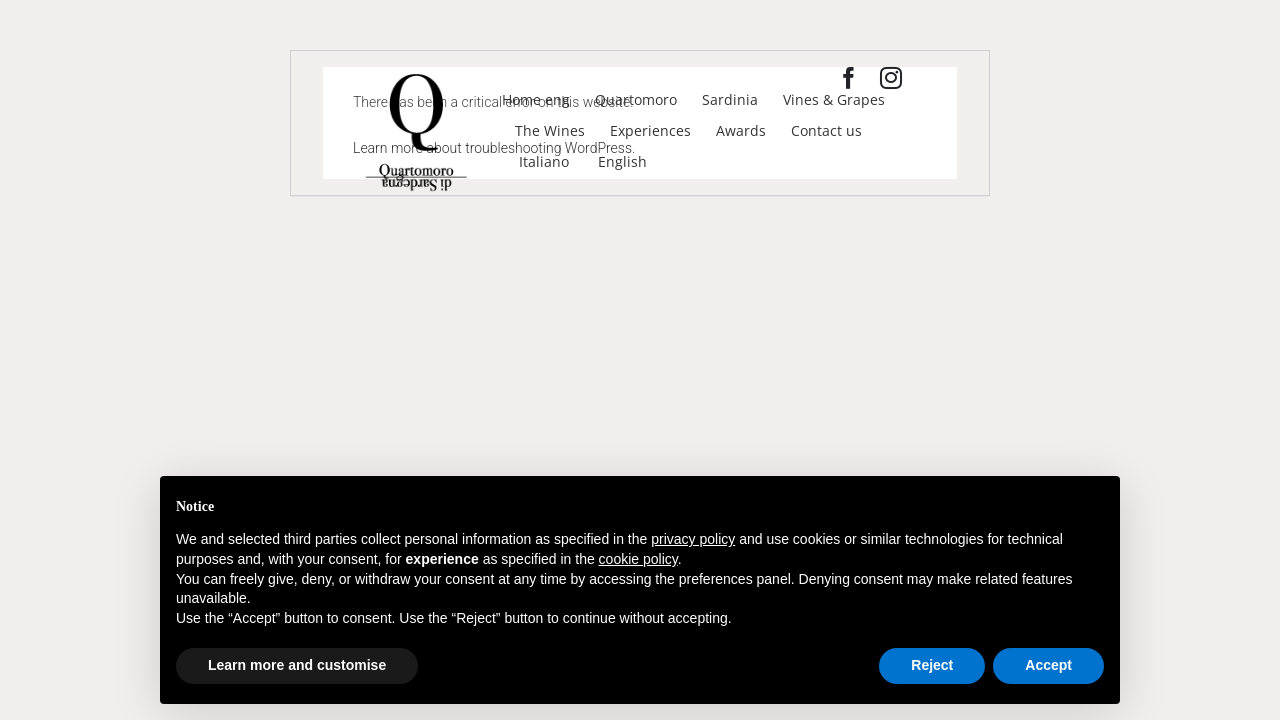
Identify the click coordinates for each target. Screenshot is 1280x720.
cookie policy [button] (638, 559)
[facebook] (849, 78)
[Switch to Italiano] (542, 161)
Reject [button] (932, 665)
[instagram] (891, 78)
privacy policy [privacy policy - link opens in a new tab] (693, 539)
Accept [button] (1048, 665)
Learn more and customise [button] (297, 665)
